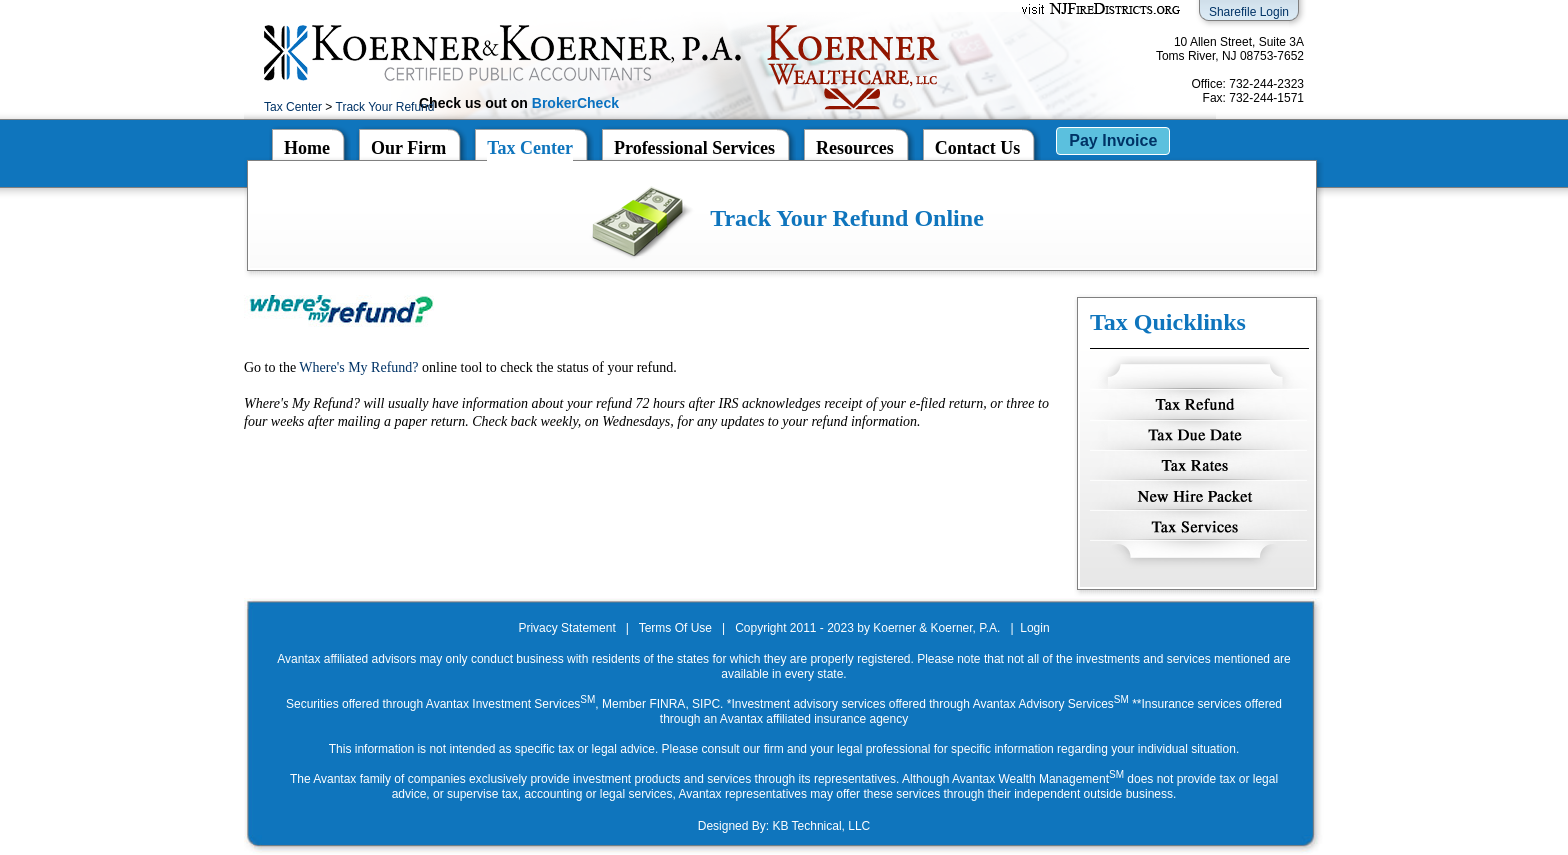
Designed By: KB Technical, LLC (784, 826)
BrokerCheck (575, 103)
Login (1034, 628)
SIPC (706, 704)
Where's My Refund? (358, 367)
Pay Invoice (1113, 140)
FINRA (667, 704)
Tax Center (293, 107)
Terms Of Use (675, 628)
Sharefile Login (1249, 12)
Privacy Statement (566, 628)
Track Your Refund (385, 107)
